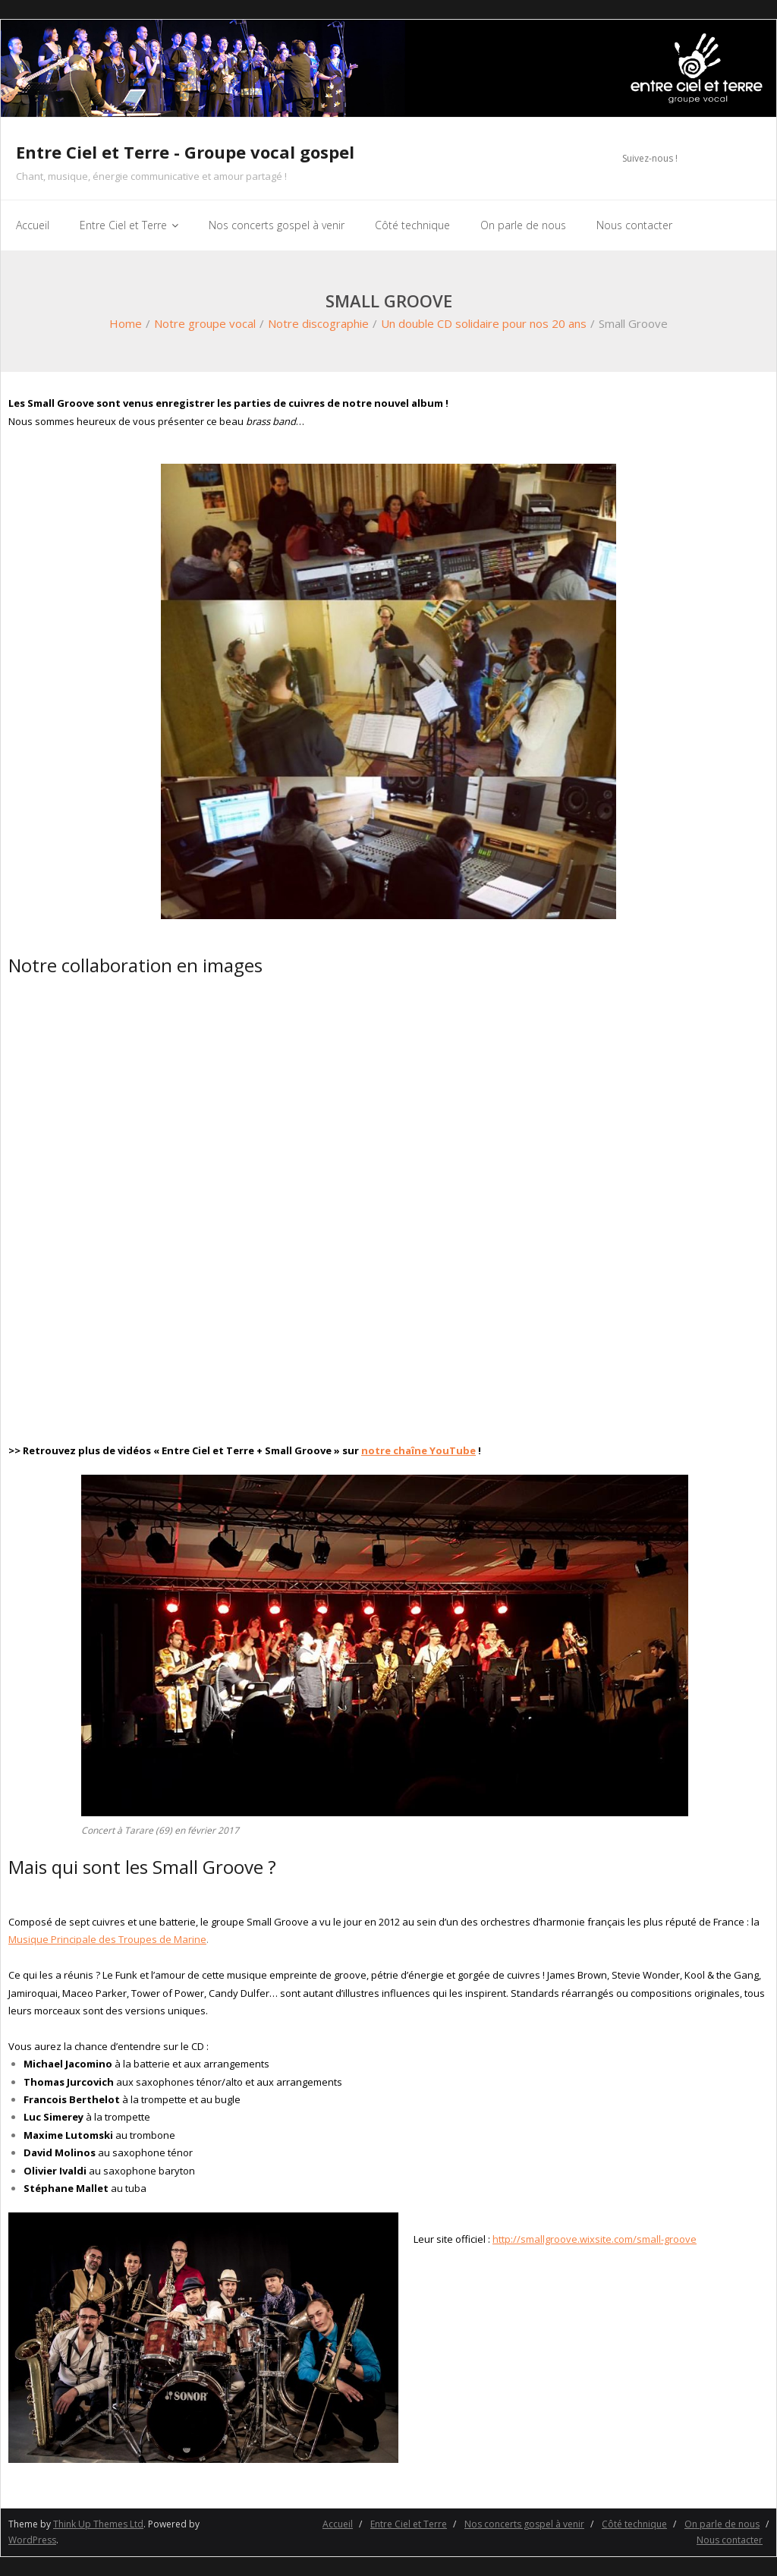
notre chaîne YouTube (418, 1450)
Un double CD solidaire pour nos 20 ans (484, 323)
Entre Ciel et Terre (408, 2524)
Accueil (337, 2524)
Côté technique (634, 2524)
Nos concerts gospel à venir (524, 2524)
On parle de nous (722, 2524)
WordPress (32, 2539)
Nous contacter (730, 2539)
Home (125, 323)
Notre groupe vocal (205, 323)
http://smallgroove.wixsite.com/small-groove (594, 2239)
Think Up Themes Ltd (98, 2524)
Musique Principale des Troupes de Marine (107, 1939)
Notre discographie (318, 323)
